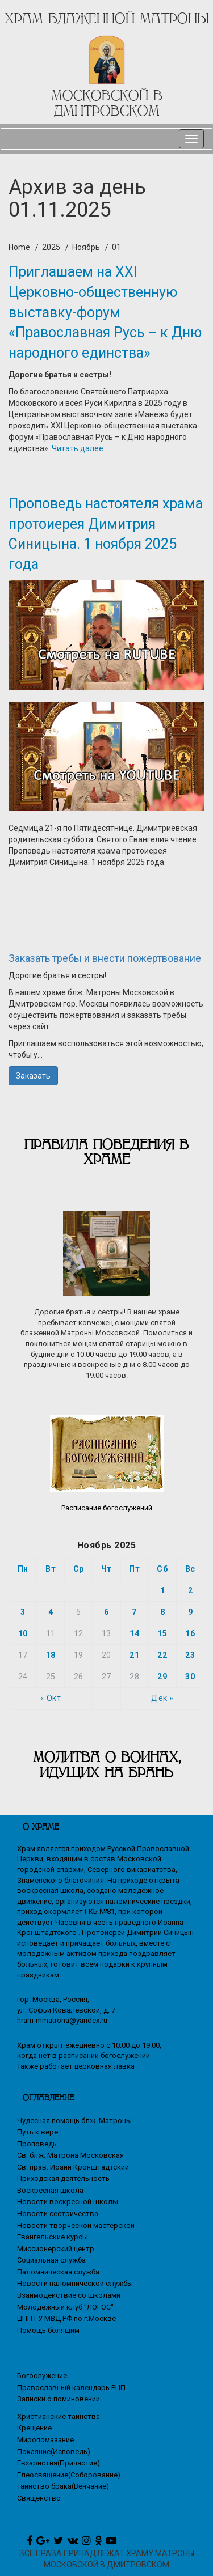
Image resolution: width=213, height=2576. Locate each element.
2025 (51, 247)
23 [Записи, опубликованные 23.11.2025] (190, 1655)
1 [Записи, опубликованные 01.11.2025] (162, 1590)
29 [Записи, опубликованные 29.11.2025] (162, 1676)
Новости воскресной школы (67, 2201)
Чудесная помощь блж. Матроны (74, 2120)
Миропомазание (45, 2439)
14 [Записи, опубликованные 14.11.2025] (134, 1633)
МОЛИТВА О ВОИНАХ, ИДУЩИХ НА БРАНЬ (107, 1764)
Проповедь (37, 2144)
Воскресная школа (50, 2190)
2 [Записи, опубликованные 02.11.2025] (190, 1590)
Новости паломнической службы (75, 2283)
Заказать (33, 1075)
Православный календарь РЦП (71, 2387)
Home (19, 247)
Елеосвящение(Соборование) (68, 2475)
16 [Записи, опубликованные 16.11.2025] (190, 1633)
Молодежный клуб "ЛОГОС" (65, 2307)
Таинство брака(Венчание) (63, 2486)
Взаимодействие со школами (68, 2295)
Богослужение (42, 2375)
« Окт (50, 1698)
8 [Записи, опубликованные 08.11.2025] (162, 1611)
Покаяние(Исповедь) (53, 2451)
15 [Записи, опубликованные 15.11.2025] (162, 1633)
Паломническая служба (58, 2272)
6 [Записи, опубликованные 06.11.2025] (106, 1611)
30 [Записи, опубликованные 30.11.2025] (190, 1676)
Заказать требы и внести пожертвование (105, 958)
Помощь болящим (48, 2330)
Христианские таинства (58, 2416)
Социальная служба (51, 2260)
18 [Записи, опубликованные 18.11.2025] (51, 1655)
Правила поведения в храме (106, 1152)
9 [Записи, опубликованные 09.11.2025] (190, 1611)
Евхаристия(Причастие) (58, 2463)
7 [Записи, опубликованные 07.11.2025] (134, 1611)
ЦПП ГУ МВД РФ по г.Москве (66, 2318)
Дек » (162, 1698)
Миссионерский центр (55, 2248)
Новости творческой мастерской (76, 2225)
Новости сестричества (57, 2213)
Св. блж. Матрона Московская (70, 2155)
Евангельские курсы (52, 2237)
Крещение (34, 2428)
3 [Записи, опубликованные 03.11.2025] (23, 1611)
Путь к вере (37, 2132)
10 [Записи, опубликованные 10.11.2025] (23, 1633)
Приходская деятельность (63, 2178)
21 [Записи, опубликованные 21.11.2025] (134, 1655)
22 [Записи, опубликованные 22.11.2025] (162, 1655)
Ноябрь (86, 247)
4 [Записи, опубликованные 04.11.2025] (50, 1611)
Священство (39, 2498)
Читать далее (77, 448)
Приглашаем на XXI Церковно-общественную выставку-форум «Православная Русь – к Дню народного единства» (105, 312)
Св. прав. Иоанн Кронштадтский (73, 2167)
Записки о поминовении (58, 2399)
